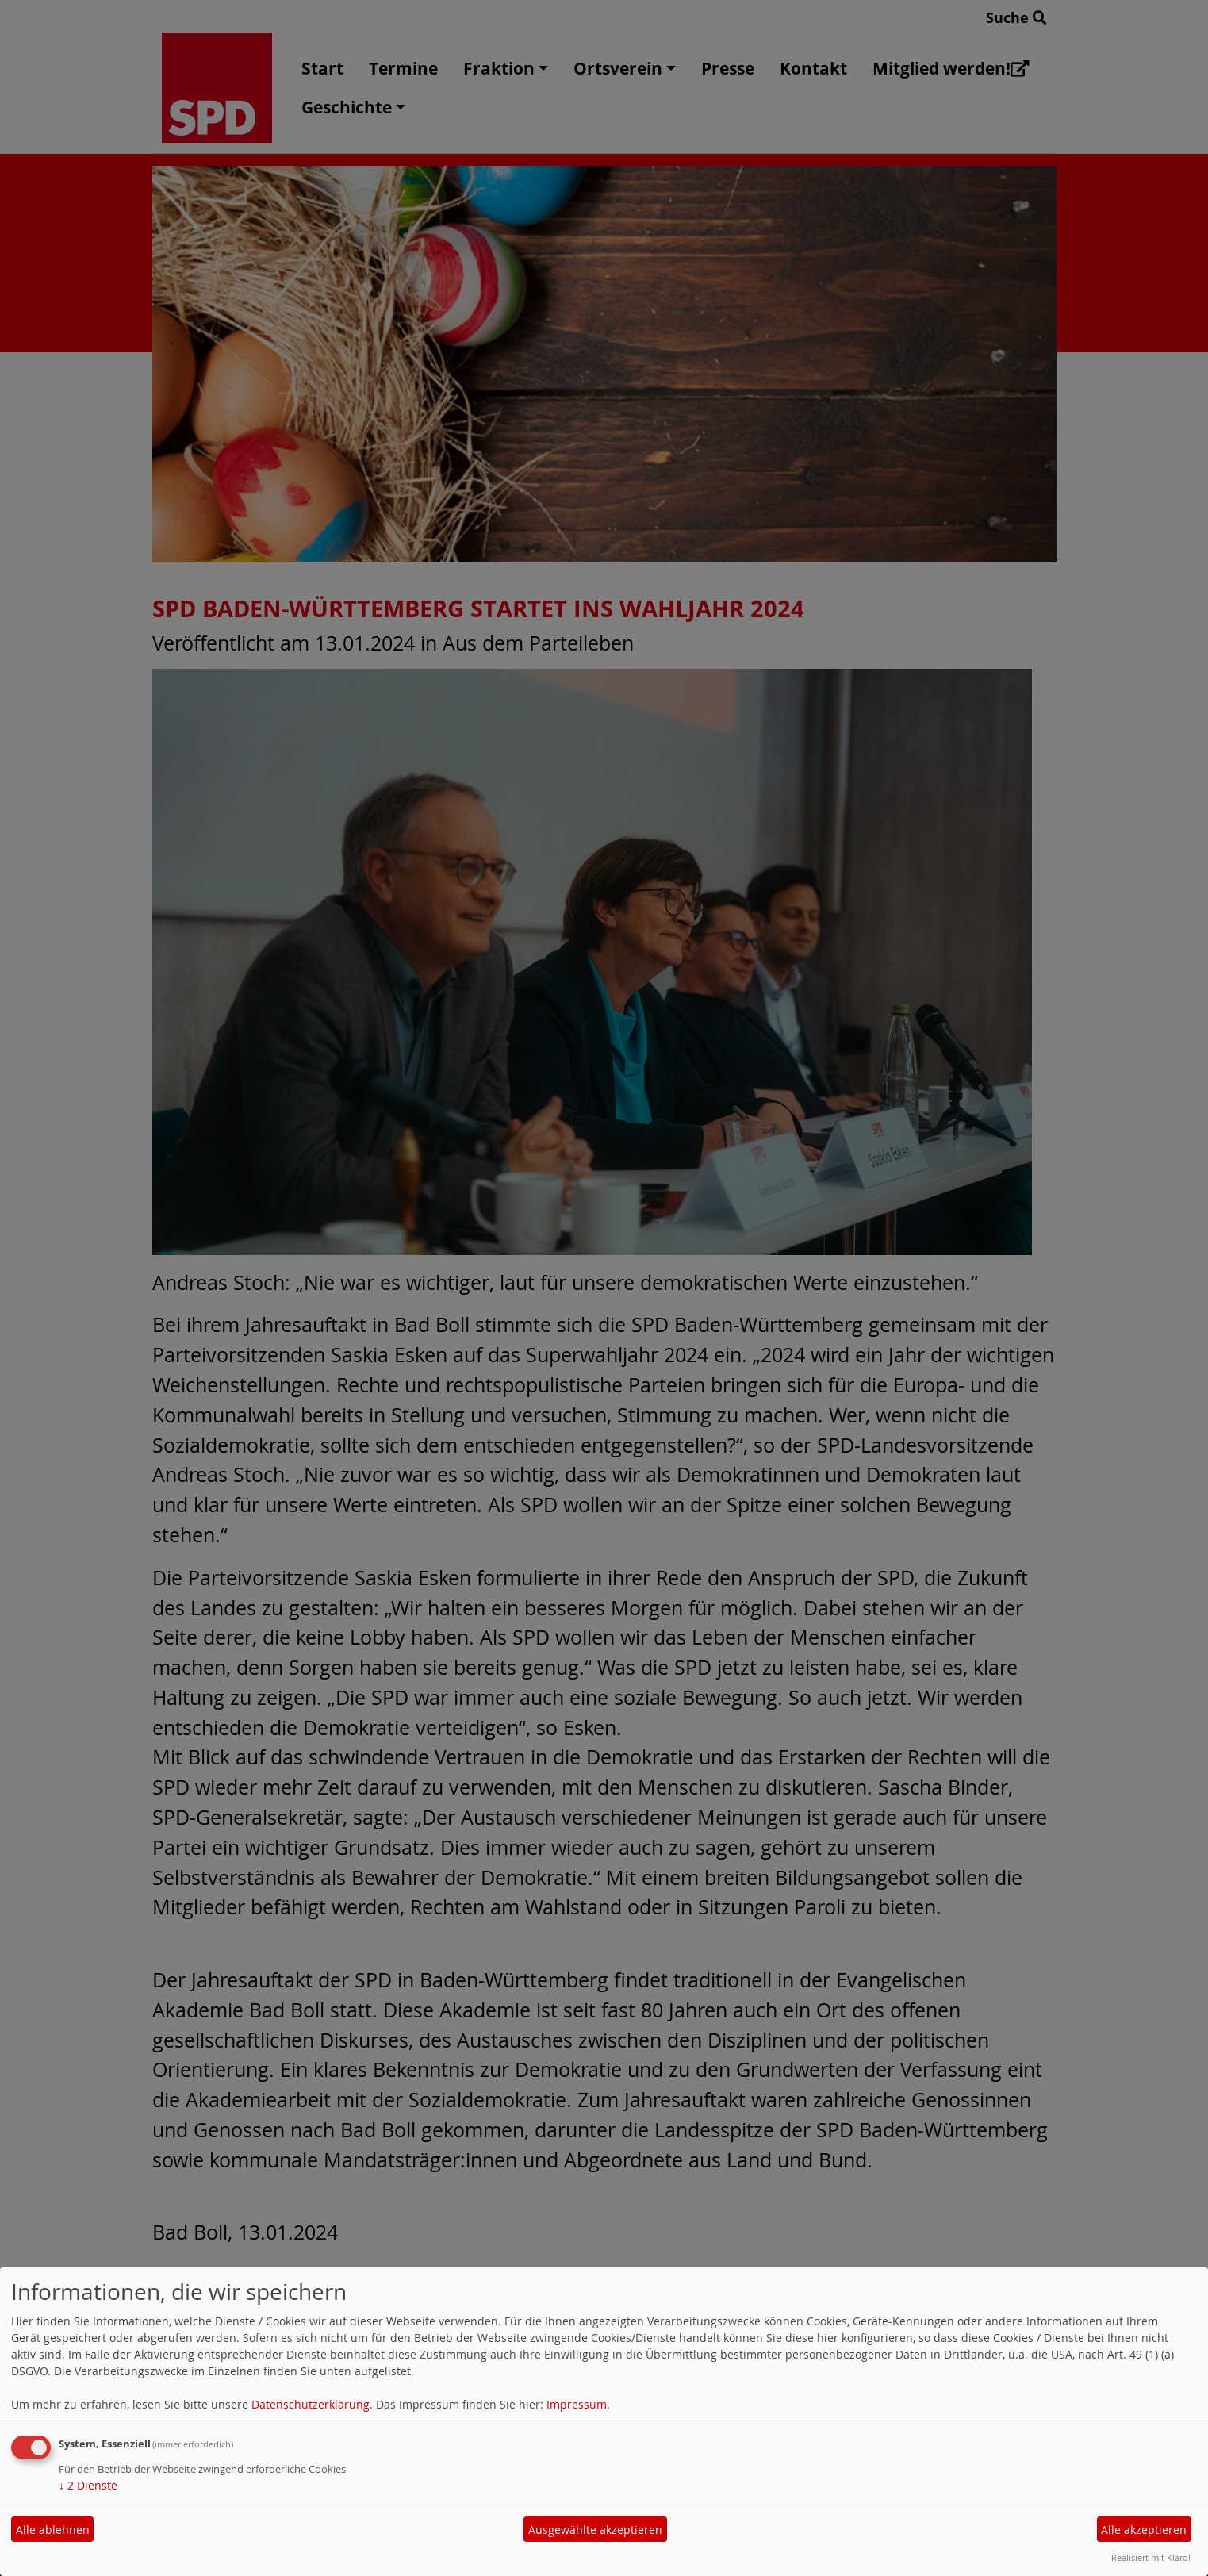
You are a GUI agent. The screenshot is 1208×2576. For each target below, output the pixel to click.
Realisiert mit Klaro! (1151, 2557)
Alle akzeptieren (1144, 2529)
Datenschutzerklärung (310, 2404)
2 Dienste (88, 2485)
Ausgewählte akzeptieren (595, 2529)
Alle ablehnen (53, 2529)
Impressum (576, 2404)
